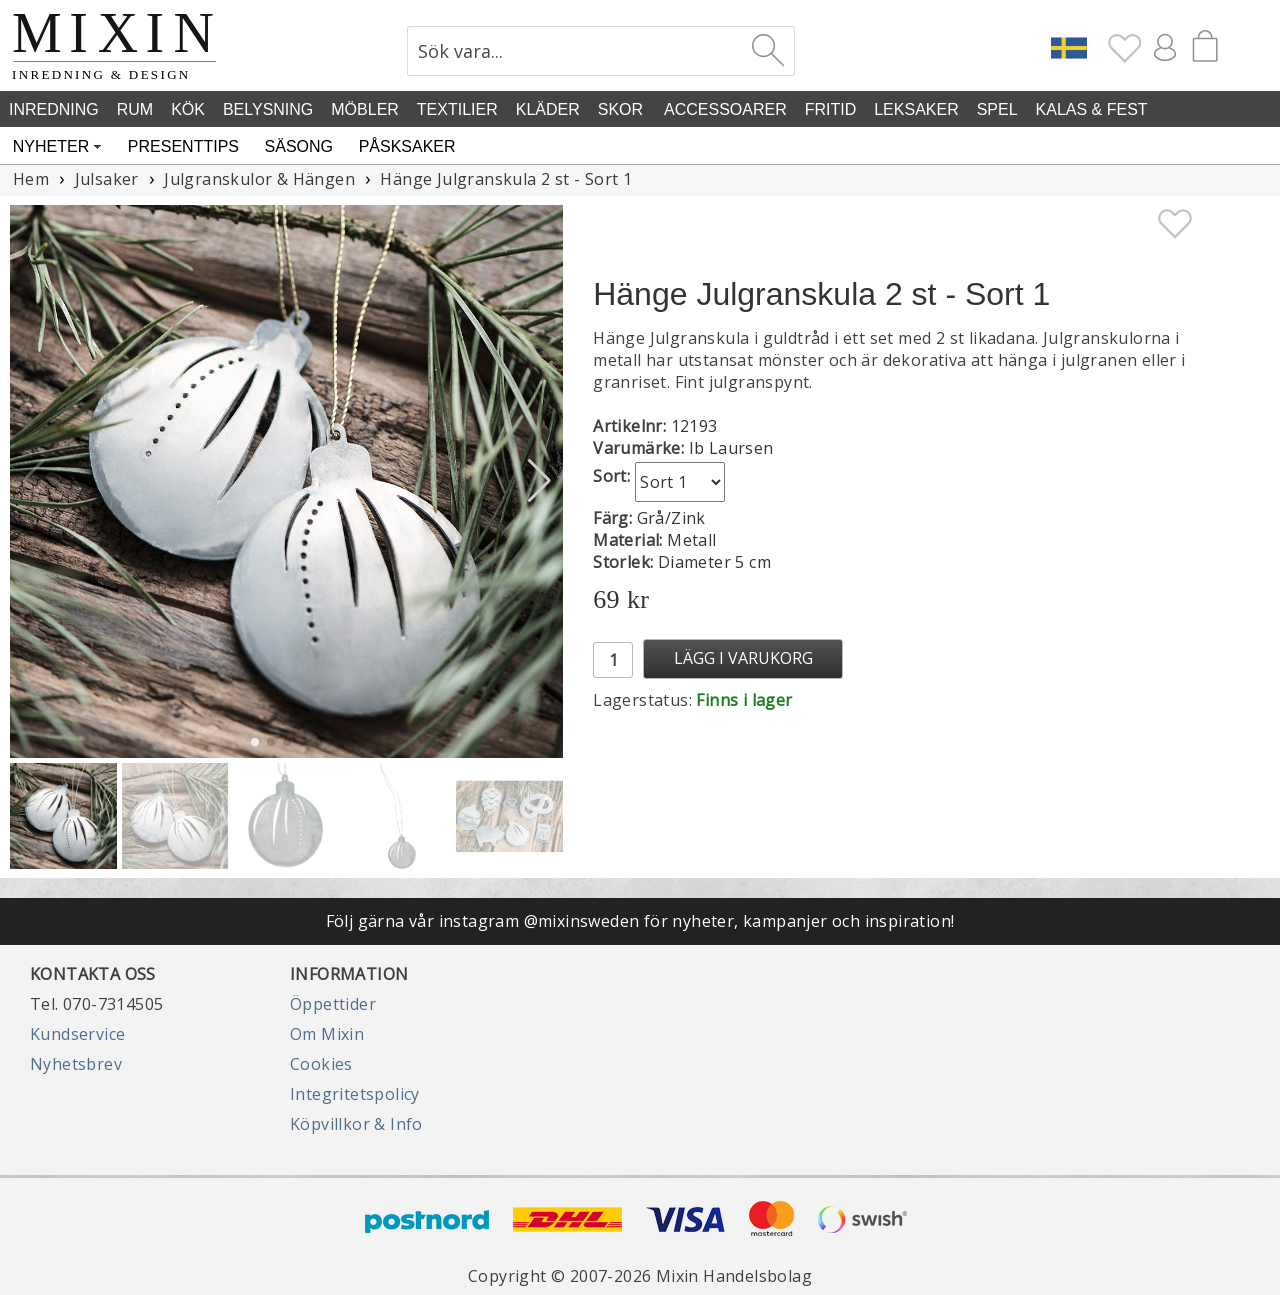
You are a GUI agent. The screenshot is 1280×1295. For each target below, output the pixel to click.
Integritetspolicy (355, 1094)
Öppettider (333, 1004)
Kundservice (77, 1034)
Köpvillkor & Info (356, 1124)
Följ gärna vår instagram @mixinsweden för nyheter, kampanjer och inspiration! (640, 921)
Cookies (321, 1064)
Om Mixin (327, 1034)
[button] (539, 481)
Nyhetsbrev (76, 1064)
